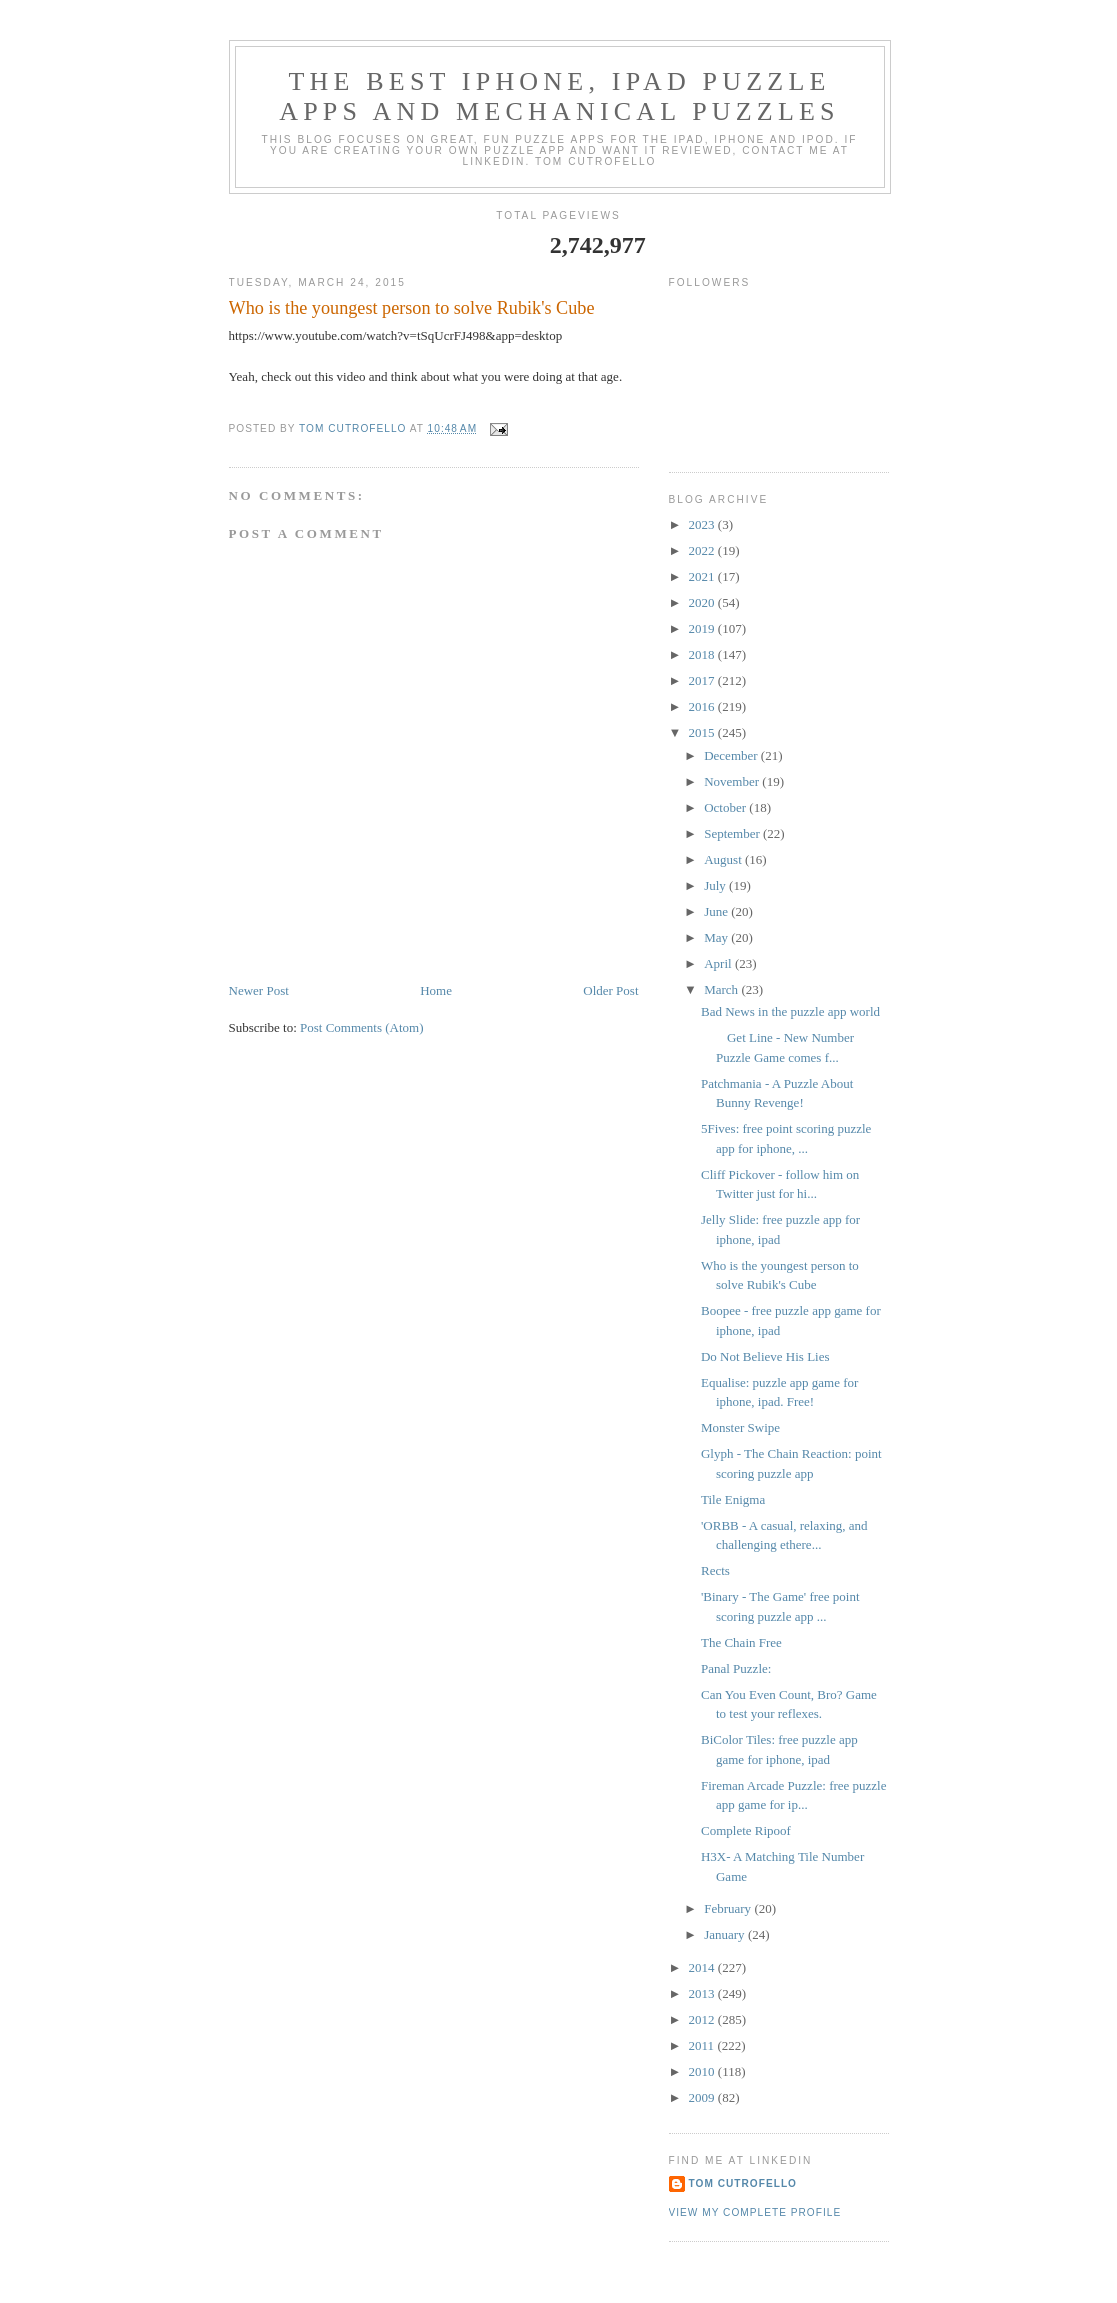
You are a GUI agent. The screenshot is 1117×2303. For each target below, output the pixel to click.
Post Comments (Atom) (362, 1027)
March (722, 989)
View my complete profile (755, 2212)
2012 (703, 2019)
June (717, 911)
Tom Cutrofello (743, 2183)
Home (436, 990)
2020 (703, 602)
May (717, 937)
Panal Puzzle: (736, 1668)
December (732, 755)
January (726, 1934)
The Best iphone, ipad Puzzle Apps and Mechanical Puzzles (559, 96)
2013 (703, 1993)
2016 (703, 706)
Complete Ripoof (746, 1830)
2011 (703, 2045)
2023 (703, 524)
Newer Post (259, 990)
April (719, 963)
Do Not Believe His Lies (765, 1356)
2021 (703, 576)
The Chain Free (741, 1642)
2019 (703, 628)
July (716, 885)
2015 (703, 732)
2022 (703, 550)
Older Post (610, 990)
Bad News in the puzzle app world (790, 1011)
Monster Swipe (740, 1427)
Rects (715, 1570)
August (724, 859)
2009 (703, 2097)
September (733, 833)
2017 (703, 680)
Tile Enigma (733, 1499)
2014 (703, 1967)
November (733, 781)
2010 (703, 2071)
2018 (703, 654)
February (729, 1908)
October (726, 807)
